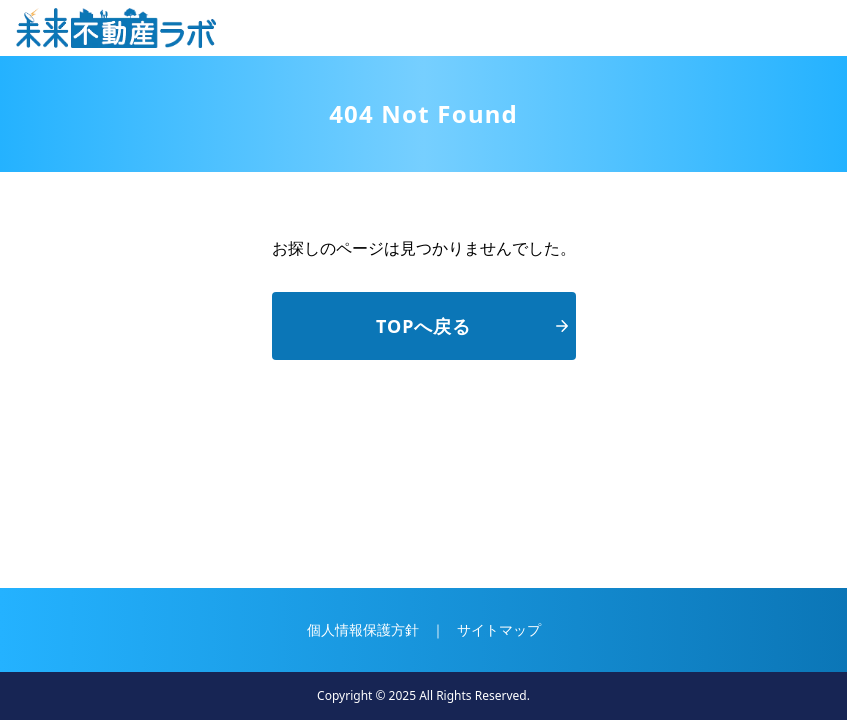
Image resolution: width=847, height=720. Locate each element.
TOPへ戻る (471, 326)
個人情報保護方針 (363, 629)
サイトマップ (499, 629)
